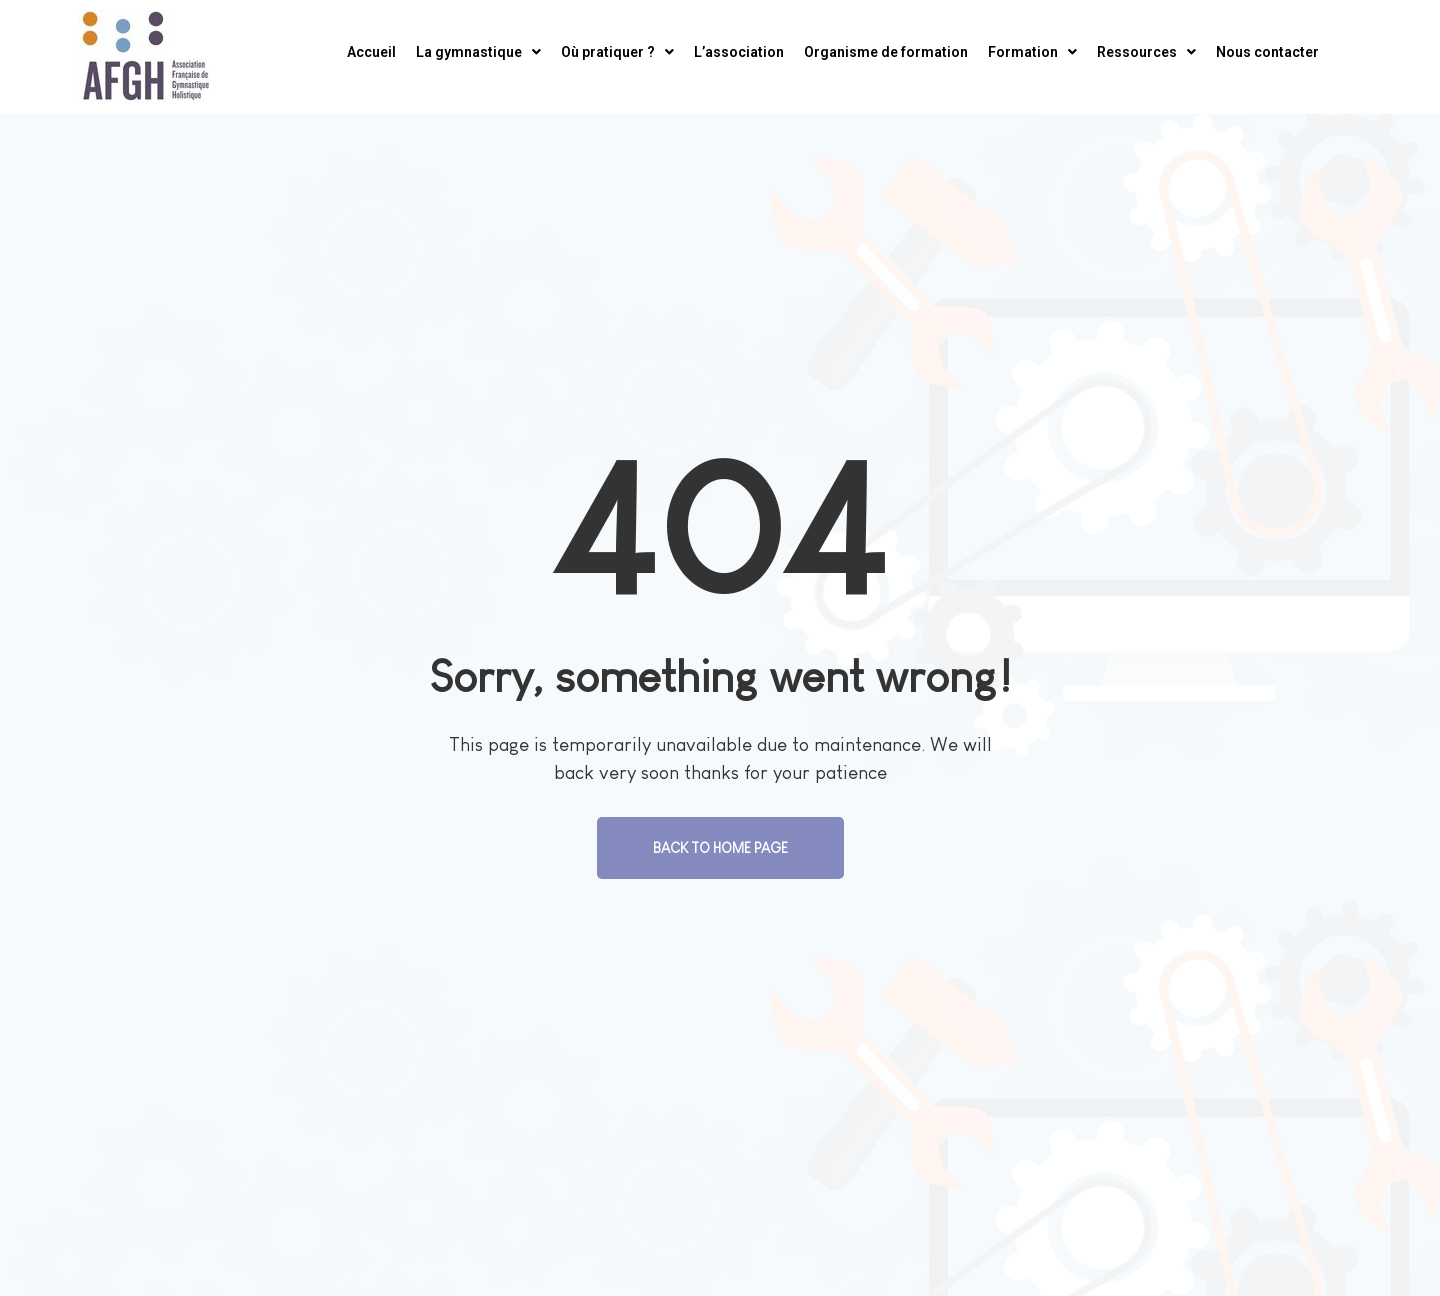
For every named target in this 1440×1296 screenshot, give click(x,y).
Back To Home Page (720, 848)
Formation (1032, 52)
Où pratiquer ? (617, 52)
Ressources (1146, 52)
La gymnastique (478, 52)
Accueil (371, 52)
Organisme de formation (886, 52)
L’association (739, 52)
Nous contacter (1267, 52)
